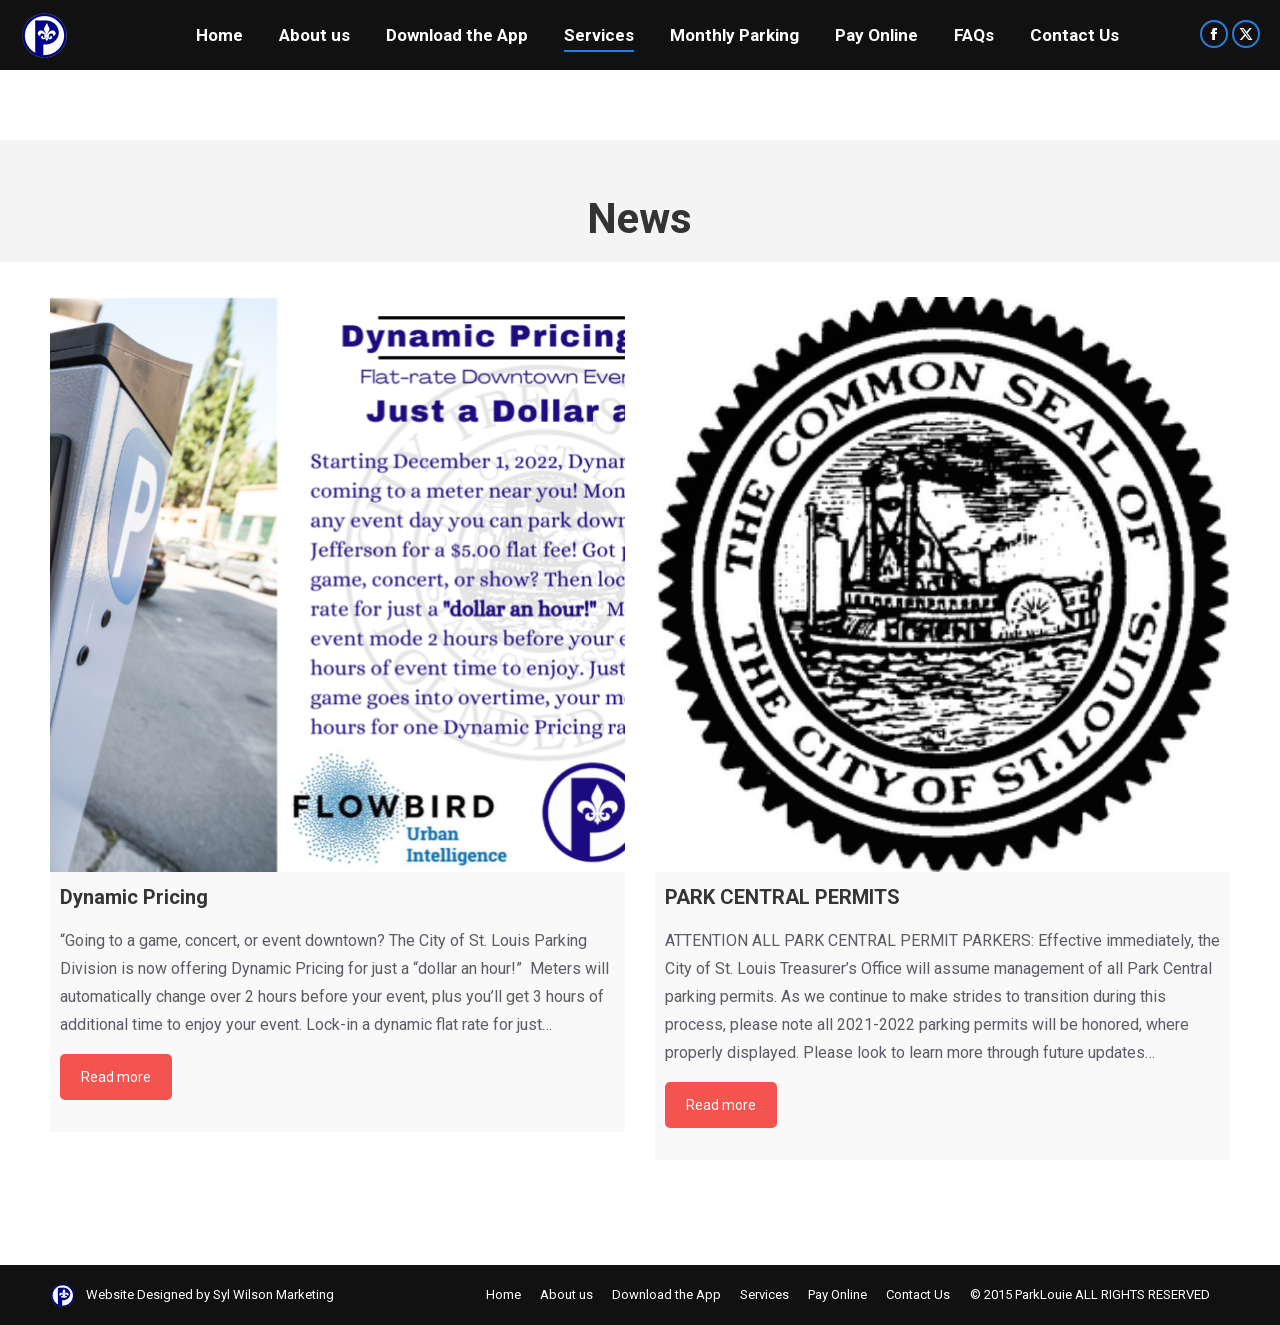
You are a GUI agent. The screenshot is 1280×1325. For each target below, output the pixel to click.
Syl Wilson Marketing (273, 1294)
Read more (116, 1077)
